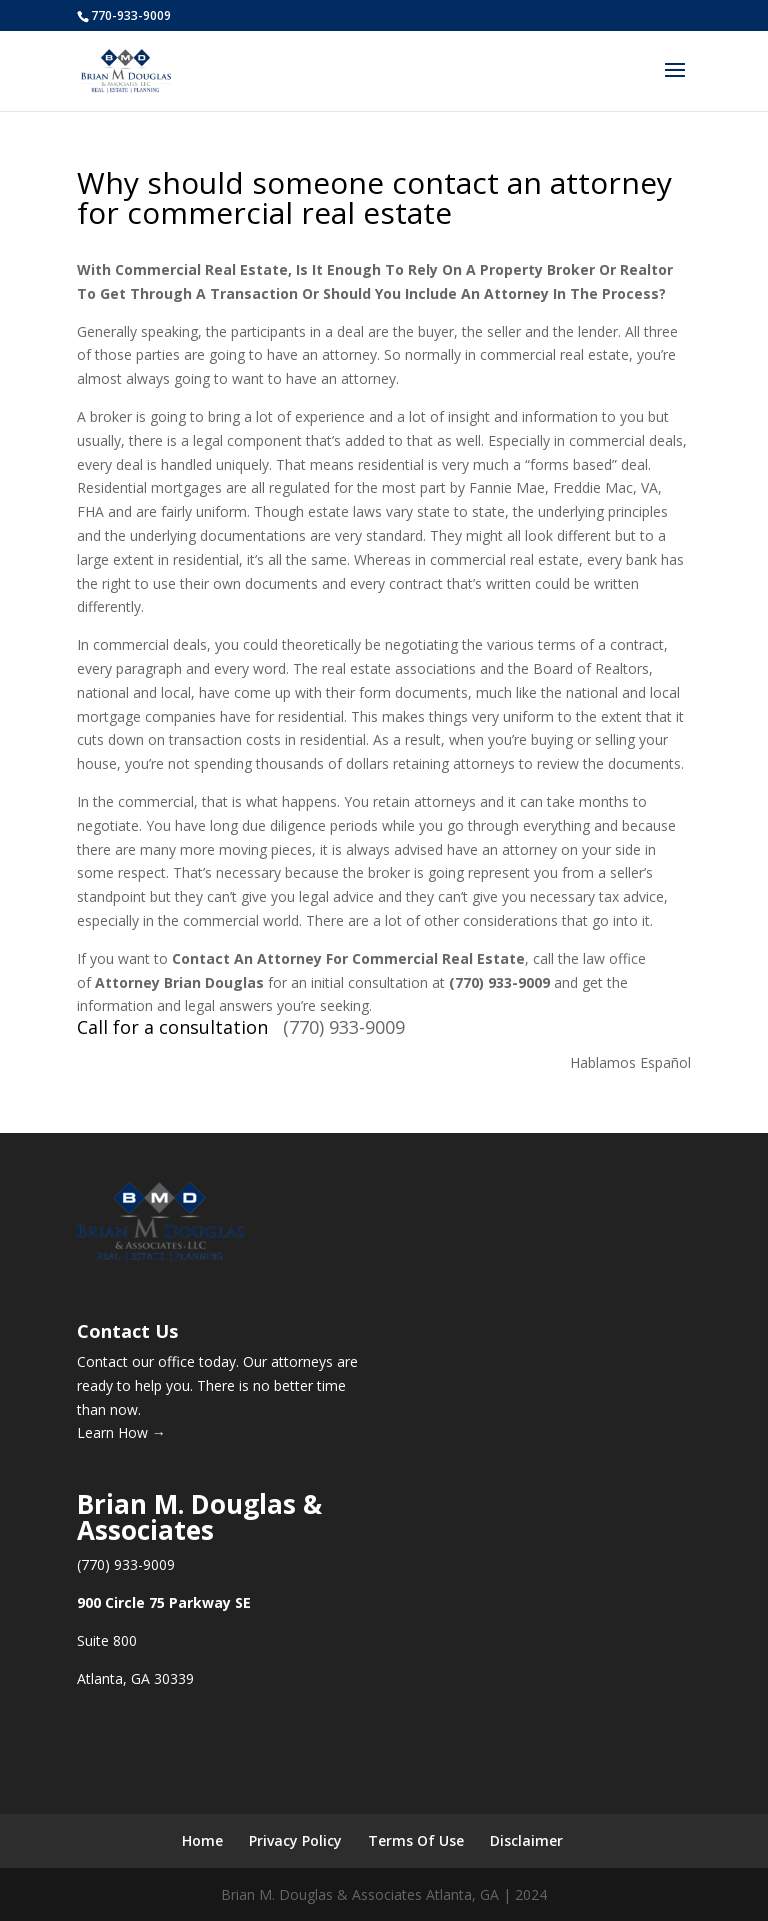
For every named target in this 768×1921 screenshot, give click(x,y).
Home (202, 1840)
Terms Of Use (416, 1840)
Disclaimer (526, 1840)
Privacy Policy (295, 1840)
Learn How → (121, 1432)
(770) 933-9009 (344, 1027)
